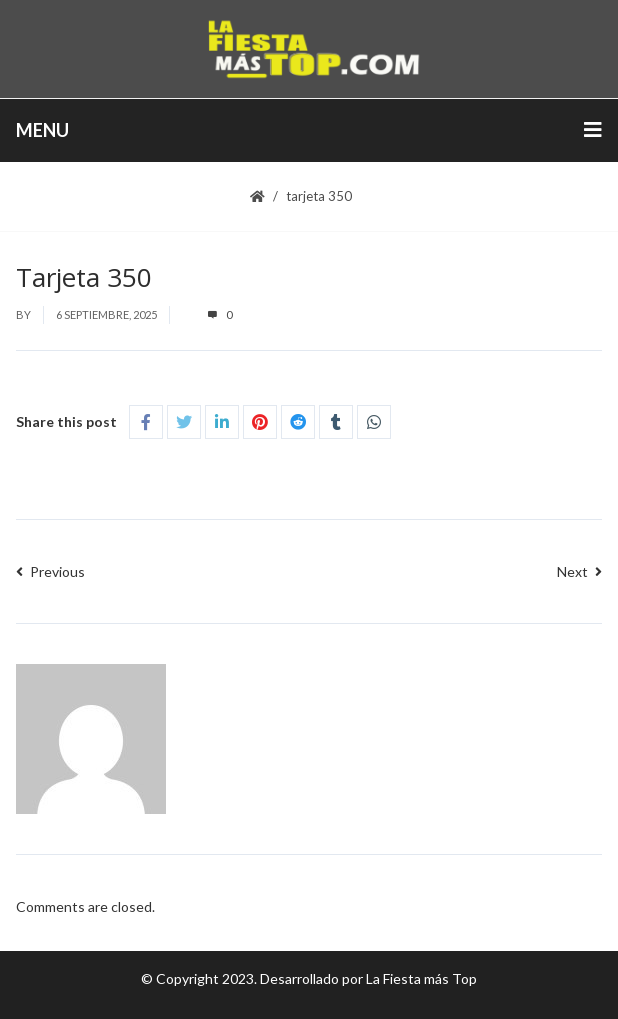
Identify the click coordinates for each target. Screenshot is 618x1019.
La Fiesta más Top (421, 978)
